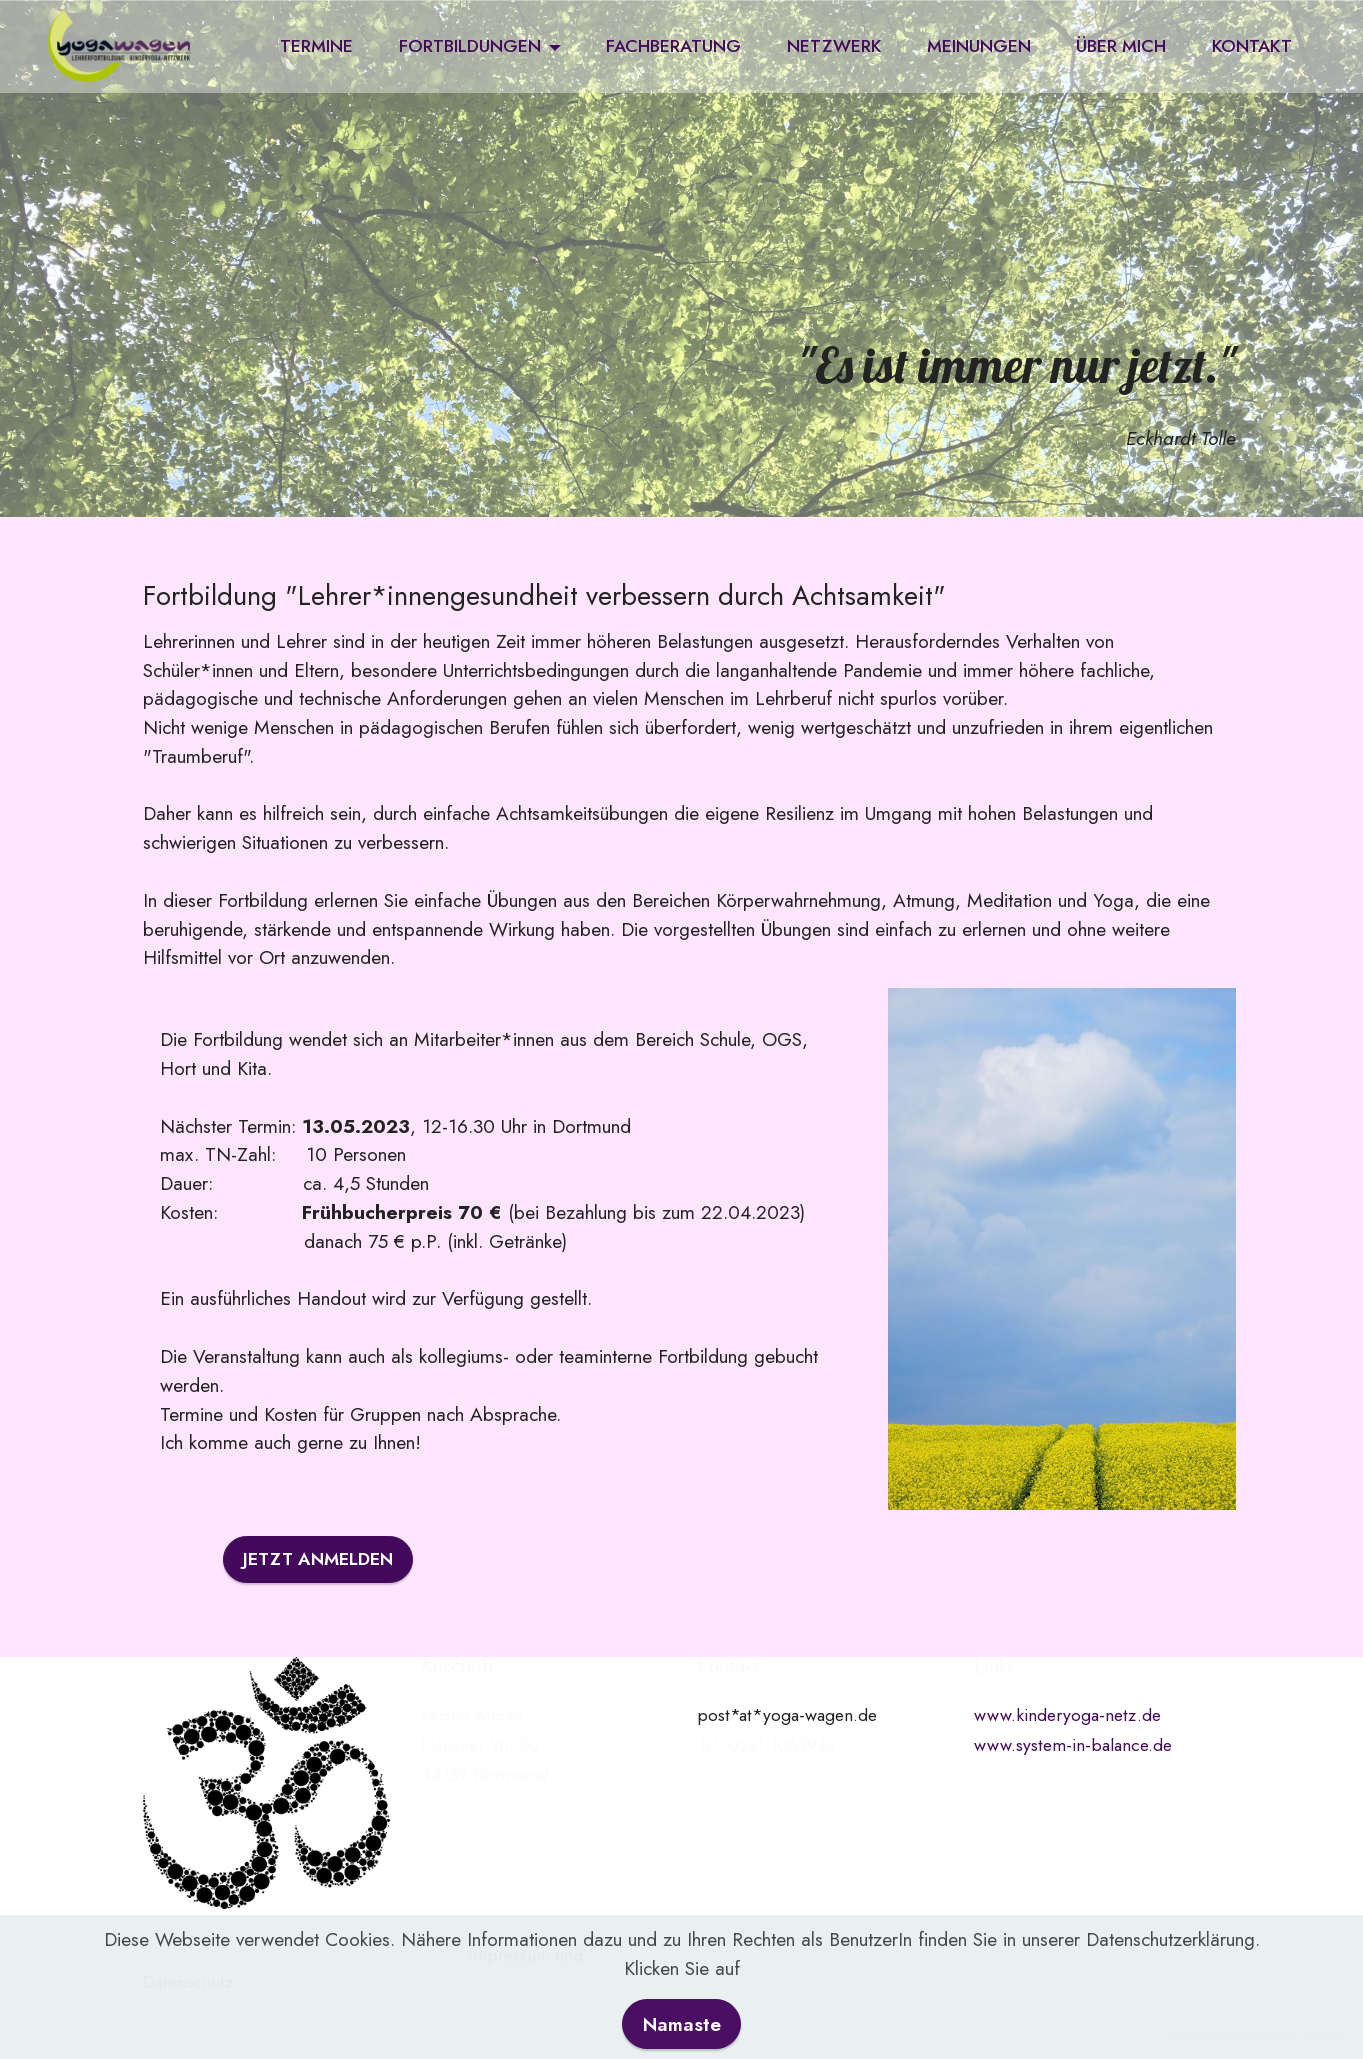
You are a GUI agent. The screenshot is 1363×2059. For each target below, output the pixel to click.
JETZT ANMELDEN (318, 1559)
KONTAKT (1252, 46)
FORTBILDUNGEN (470, 46)
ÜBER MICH (1121, 46)
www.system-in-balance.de (1073, 1745)
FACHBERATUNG (673, 46)
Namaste (682, 2029)
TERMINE (316, 46)
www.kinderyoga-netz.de (1067, 1715)
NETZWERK (834, 46)
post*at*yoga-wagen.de (787, 1715)
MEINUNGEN (979, 46)
